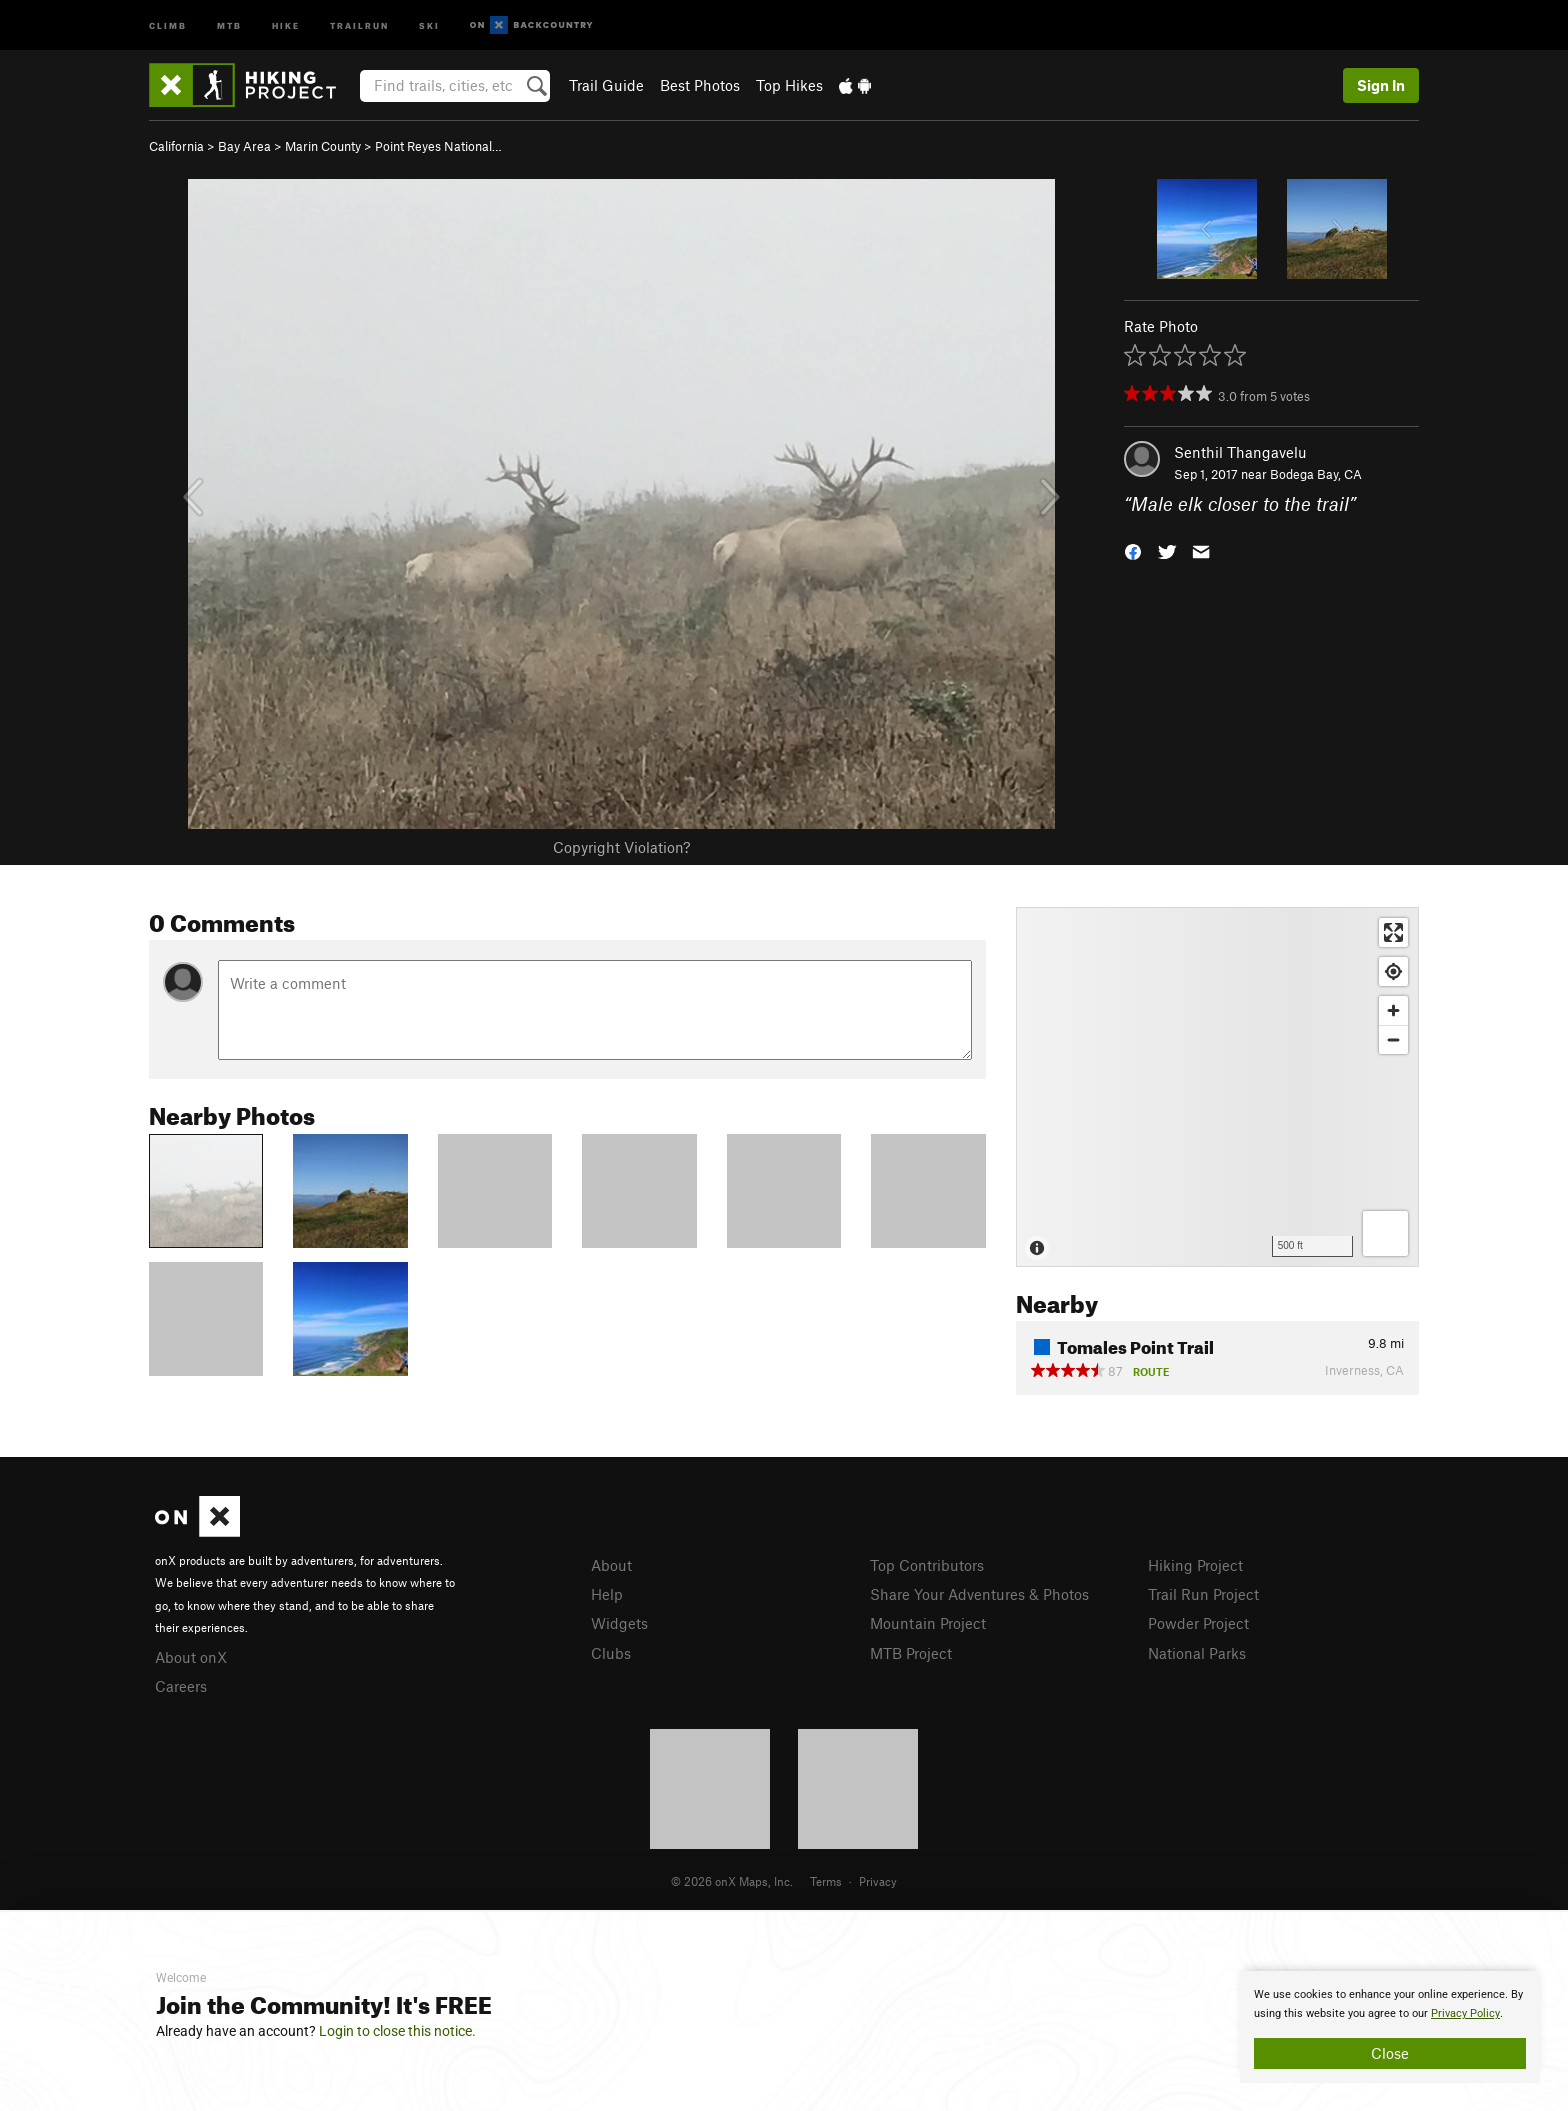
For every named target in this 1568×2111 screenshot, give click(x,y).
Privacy (878, 1881)
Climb (168, 24)
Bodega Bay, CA (1316, 474)
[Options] (1385, 1233)
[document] (1390, 2027)
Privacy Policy (1465, 2013)
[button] (1133, 550)
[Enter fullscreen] (1393, 932)
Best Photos (700, 85)
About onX (191, 1657)
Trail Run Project (1203, 1594)
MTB (229, 24)
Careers (181, 1686)
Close (1390, 2053)
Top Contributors (927, 1565)
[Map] (1217, 1087)
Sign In (1381, 85)
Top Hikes (789, 85)
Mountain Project (928, 1623)
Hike (286, 24)
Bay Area (244, 146)
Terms (826, 1881)
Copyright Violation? (621, 847)
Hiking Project (1195, 1565)
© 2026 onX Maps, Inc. (732, 1881)
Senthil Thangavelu (1240, 452)
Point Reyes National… (438, 146)
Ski (429, 24)
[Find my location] (1393, 971)
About (611, 1565)
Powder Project (1198, 1623)
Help (607, 1594)
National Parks (1197, 1653)
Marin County (323, 146)
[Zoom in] (1393, 1010)
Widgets (619, 1623)
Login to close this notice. (397, 2031)
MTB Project (911, 1653)
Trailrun (359, 24)
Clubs (611, 1653)
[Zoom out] (1393, 1039)
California (176, 146)
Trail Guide (606, 85)
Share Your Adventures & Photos (979, 1594)
